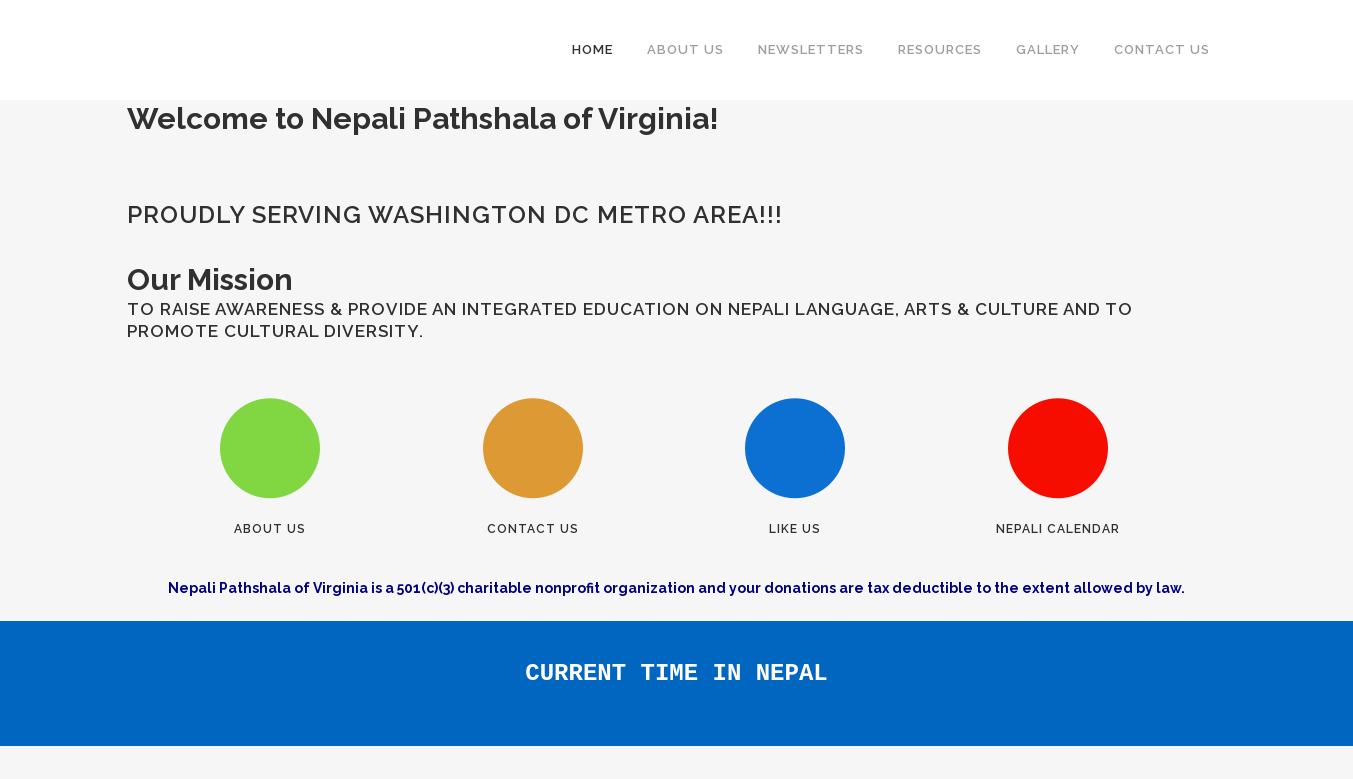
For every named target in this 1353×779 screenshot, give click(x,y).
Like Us (795, 529)
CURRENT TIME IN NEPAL (677, 655)
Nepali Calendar (1058, 529)
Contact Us (533, 529)
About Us (270, 529)
